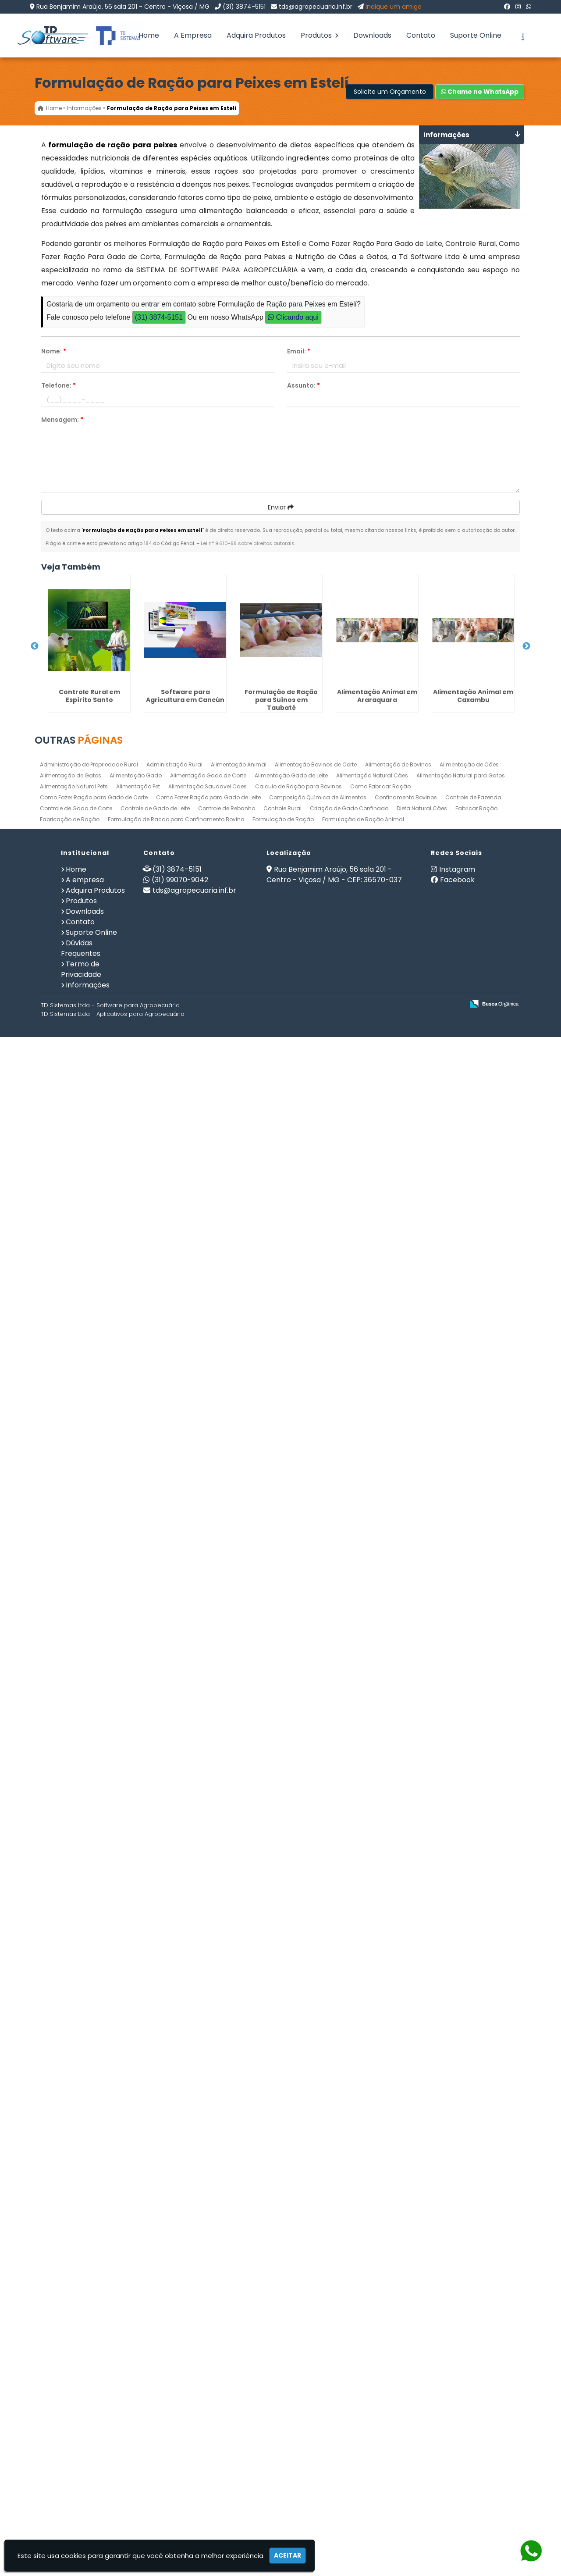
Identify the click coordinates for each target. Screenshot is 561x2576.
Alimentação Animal (238, 2310)
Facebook (457, 2425)
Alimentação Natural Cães (372, 2321)
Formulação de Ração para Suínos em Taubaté (81, 824)
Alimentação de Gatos (70, 2321)
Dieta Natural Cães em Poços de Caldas (81, 2070)
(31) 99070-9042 (180, 2425)
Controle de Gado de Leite (155, 2354)
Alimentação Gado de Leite (291, 2321)
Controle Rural (282, 2354)
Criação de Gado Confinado (349, 2354)
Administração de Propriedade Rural (89, 2310)
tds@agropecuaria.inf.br (315, 6)
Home (148, 35)
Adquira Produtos (256, 35)
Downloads (372, 35)
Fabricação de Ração (69, 2365)
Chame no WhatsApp (479, 91)
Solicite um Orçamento (390, 91)
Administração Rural (174, 2310)
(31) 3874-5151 (244, 6)
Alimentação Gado (136, 2321)
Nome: (53, 351)
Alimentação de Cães (469, 2310)
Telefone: (58, 385)
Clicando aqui (293, 317)
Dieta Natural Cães (422, 2354)
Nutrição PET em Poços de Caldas (81, 1563)
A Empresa (193, 35)
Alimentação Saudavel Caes (207, 2332)
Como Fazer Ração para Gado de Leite (208, 2343)
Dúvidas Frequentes (80, 2493)
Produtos (319, 35)
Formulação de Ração (283, 2365)
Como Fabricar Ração (380, 2332)
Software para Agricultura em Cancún (81, 734)
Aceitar (287, 2555)
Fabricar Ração (476, 2354)
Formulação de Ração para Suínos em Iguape (81, 2238)
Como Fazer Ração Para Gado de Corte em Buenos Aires (81, 1764)
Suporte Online (475, 35)
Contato (420, 35)
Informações (88, 2531)
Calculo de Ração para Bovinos (298, 2332)
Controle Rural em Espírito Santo (81, 652)
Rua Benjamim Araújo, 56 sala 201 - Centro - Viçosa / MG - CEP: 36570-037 (334, 2420)
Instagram (457, 2415)
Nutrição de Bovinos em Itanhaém (81, 1182)
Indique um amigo (394, 6)
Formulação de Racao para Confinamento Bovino (176, 2365)
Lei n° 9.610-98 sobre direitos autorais (248, 543)
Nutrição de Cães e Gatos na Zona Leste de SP (81, 1498)
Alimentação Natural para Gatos (460, 2321)
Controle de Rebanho (226, 2354)
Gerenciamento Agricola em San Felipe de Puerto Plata (81, 1692)
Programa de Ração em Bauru (81, 1875)
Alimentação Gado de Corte (208, 2321)
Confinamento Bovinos (406, 2343)
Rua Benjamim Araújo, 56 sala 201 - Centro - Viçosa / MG (122, 6)
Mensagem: (62, 419)
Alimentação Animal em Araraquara (81, 892)
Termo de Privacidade (81, 2515)
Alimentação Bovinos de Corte (316, 2310)
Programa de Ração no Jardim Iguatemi (81, 1399)
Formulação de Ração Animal (363, 2365)
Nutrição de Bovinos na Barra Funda (81, 1274)
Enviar (281, 507)
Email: (298, 351)
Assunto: (303, 385)
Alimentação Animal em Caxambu (81, 985)
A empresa (85, 2425)
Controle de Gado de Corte (76, 2354)
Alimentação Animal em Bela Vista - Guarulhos (81, 1932)
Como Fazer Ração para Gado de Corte (94, 2343)
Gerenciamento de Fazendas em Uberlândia (81, 1114)
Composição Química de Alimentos (317, 2343)
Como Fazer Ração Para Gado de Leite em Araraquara (81, 2153)
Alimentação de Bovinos (398, 2310)
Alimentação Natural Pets (74, 2332)
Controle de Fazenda (473, 2343)
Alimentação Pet (138, 2332)
